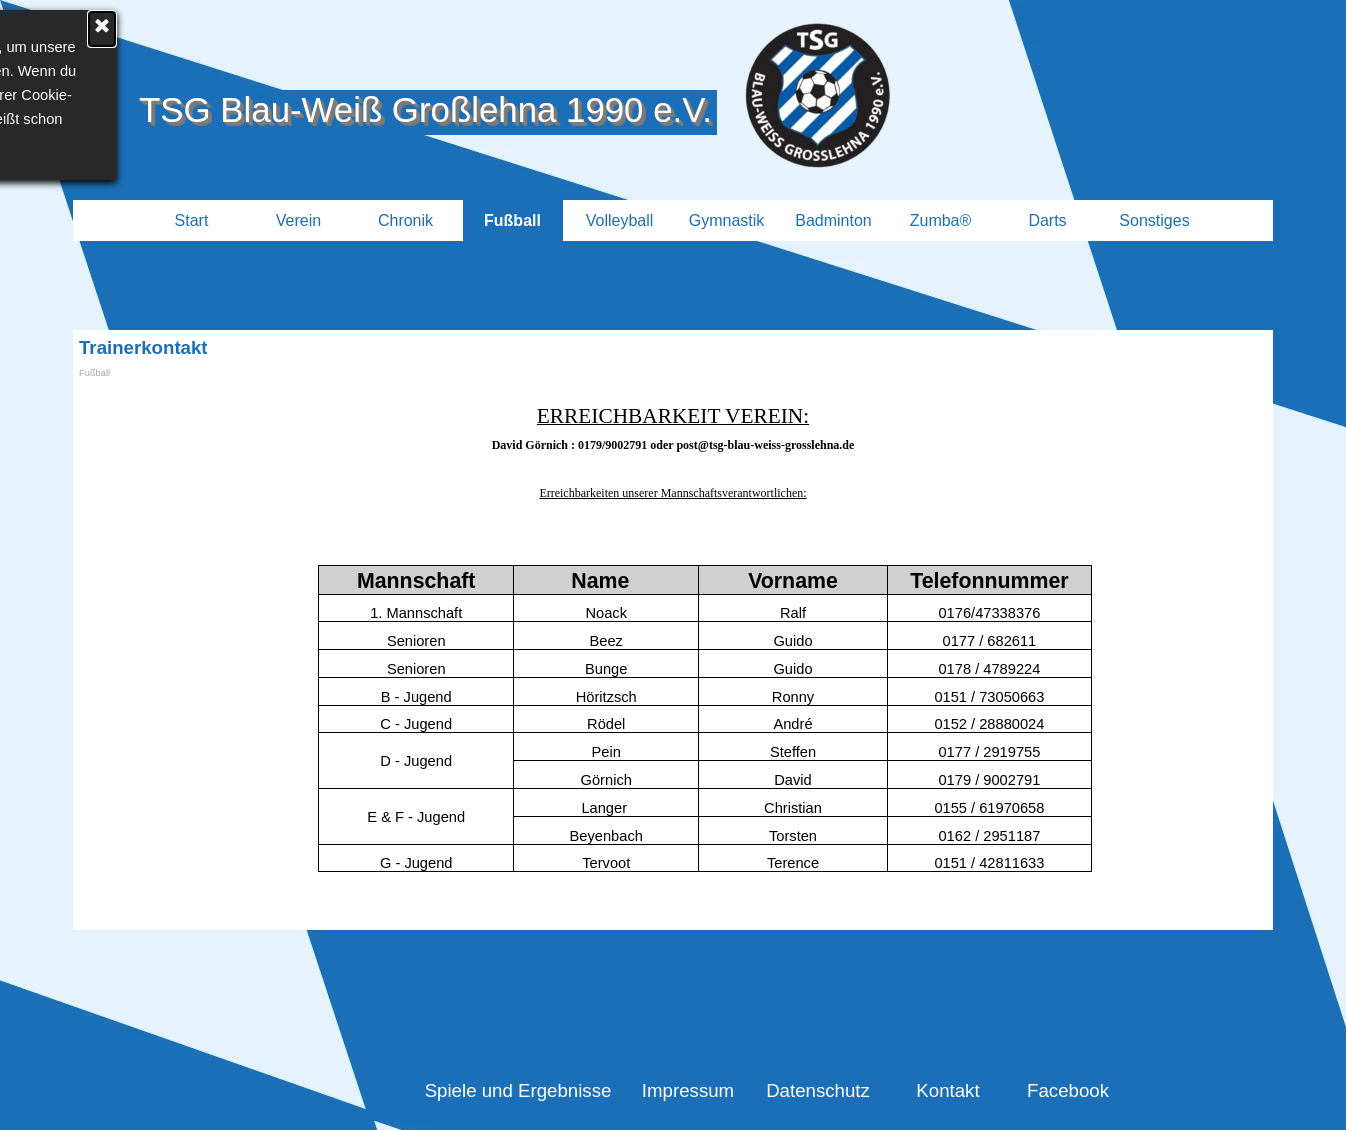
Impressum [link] (688, 1090)
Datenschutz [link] (818, 1090)
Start (192, 220)
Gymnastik (727, 220)
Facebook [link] (1068, 1090)
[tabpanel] (673, 452)
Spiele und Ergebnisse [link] (518, 1090)
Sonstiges (1154, 220)
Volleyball (620, 220)
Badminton (833, 220)
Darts (1047, 220)
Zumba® (941, 220)
